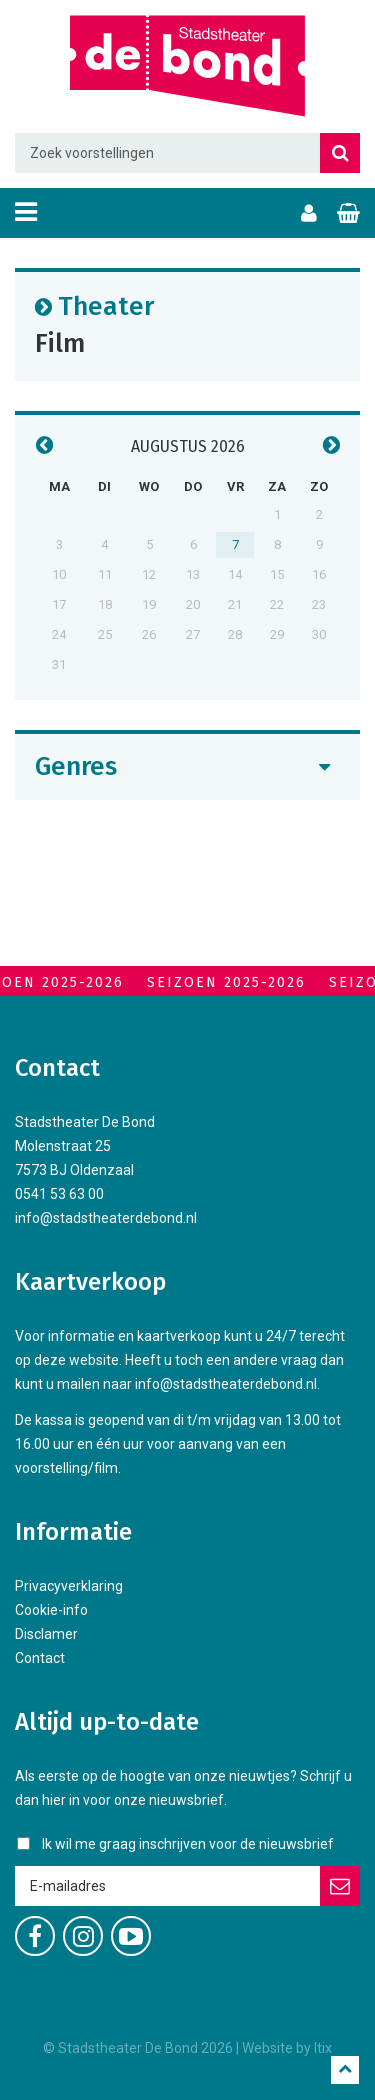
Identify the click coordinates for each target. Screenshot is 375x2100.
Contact (40, 1658)
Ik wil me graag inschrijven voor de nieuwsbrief (188, 1844)
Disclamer (46, 1634)
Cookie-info (51, 1610)
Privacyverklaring (69, 1586)
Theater (106, 305)
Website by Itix (287, 2048)
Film (60, 342)
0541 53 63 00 (59, 1194)
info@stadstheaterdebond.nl (106, 1218)
